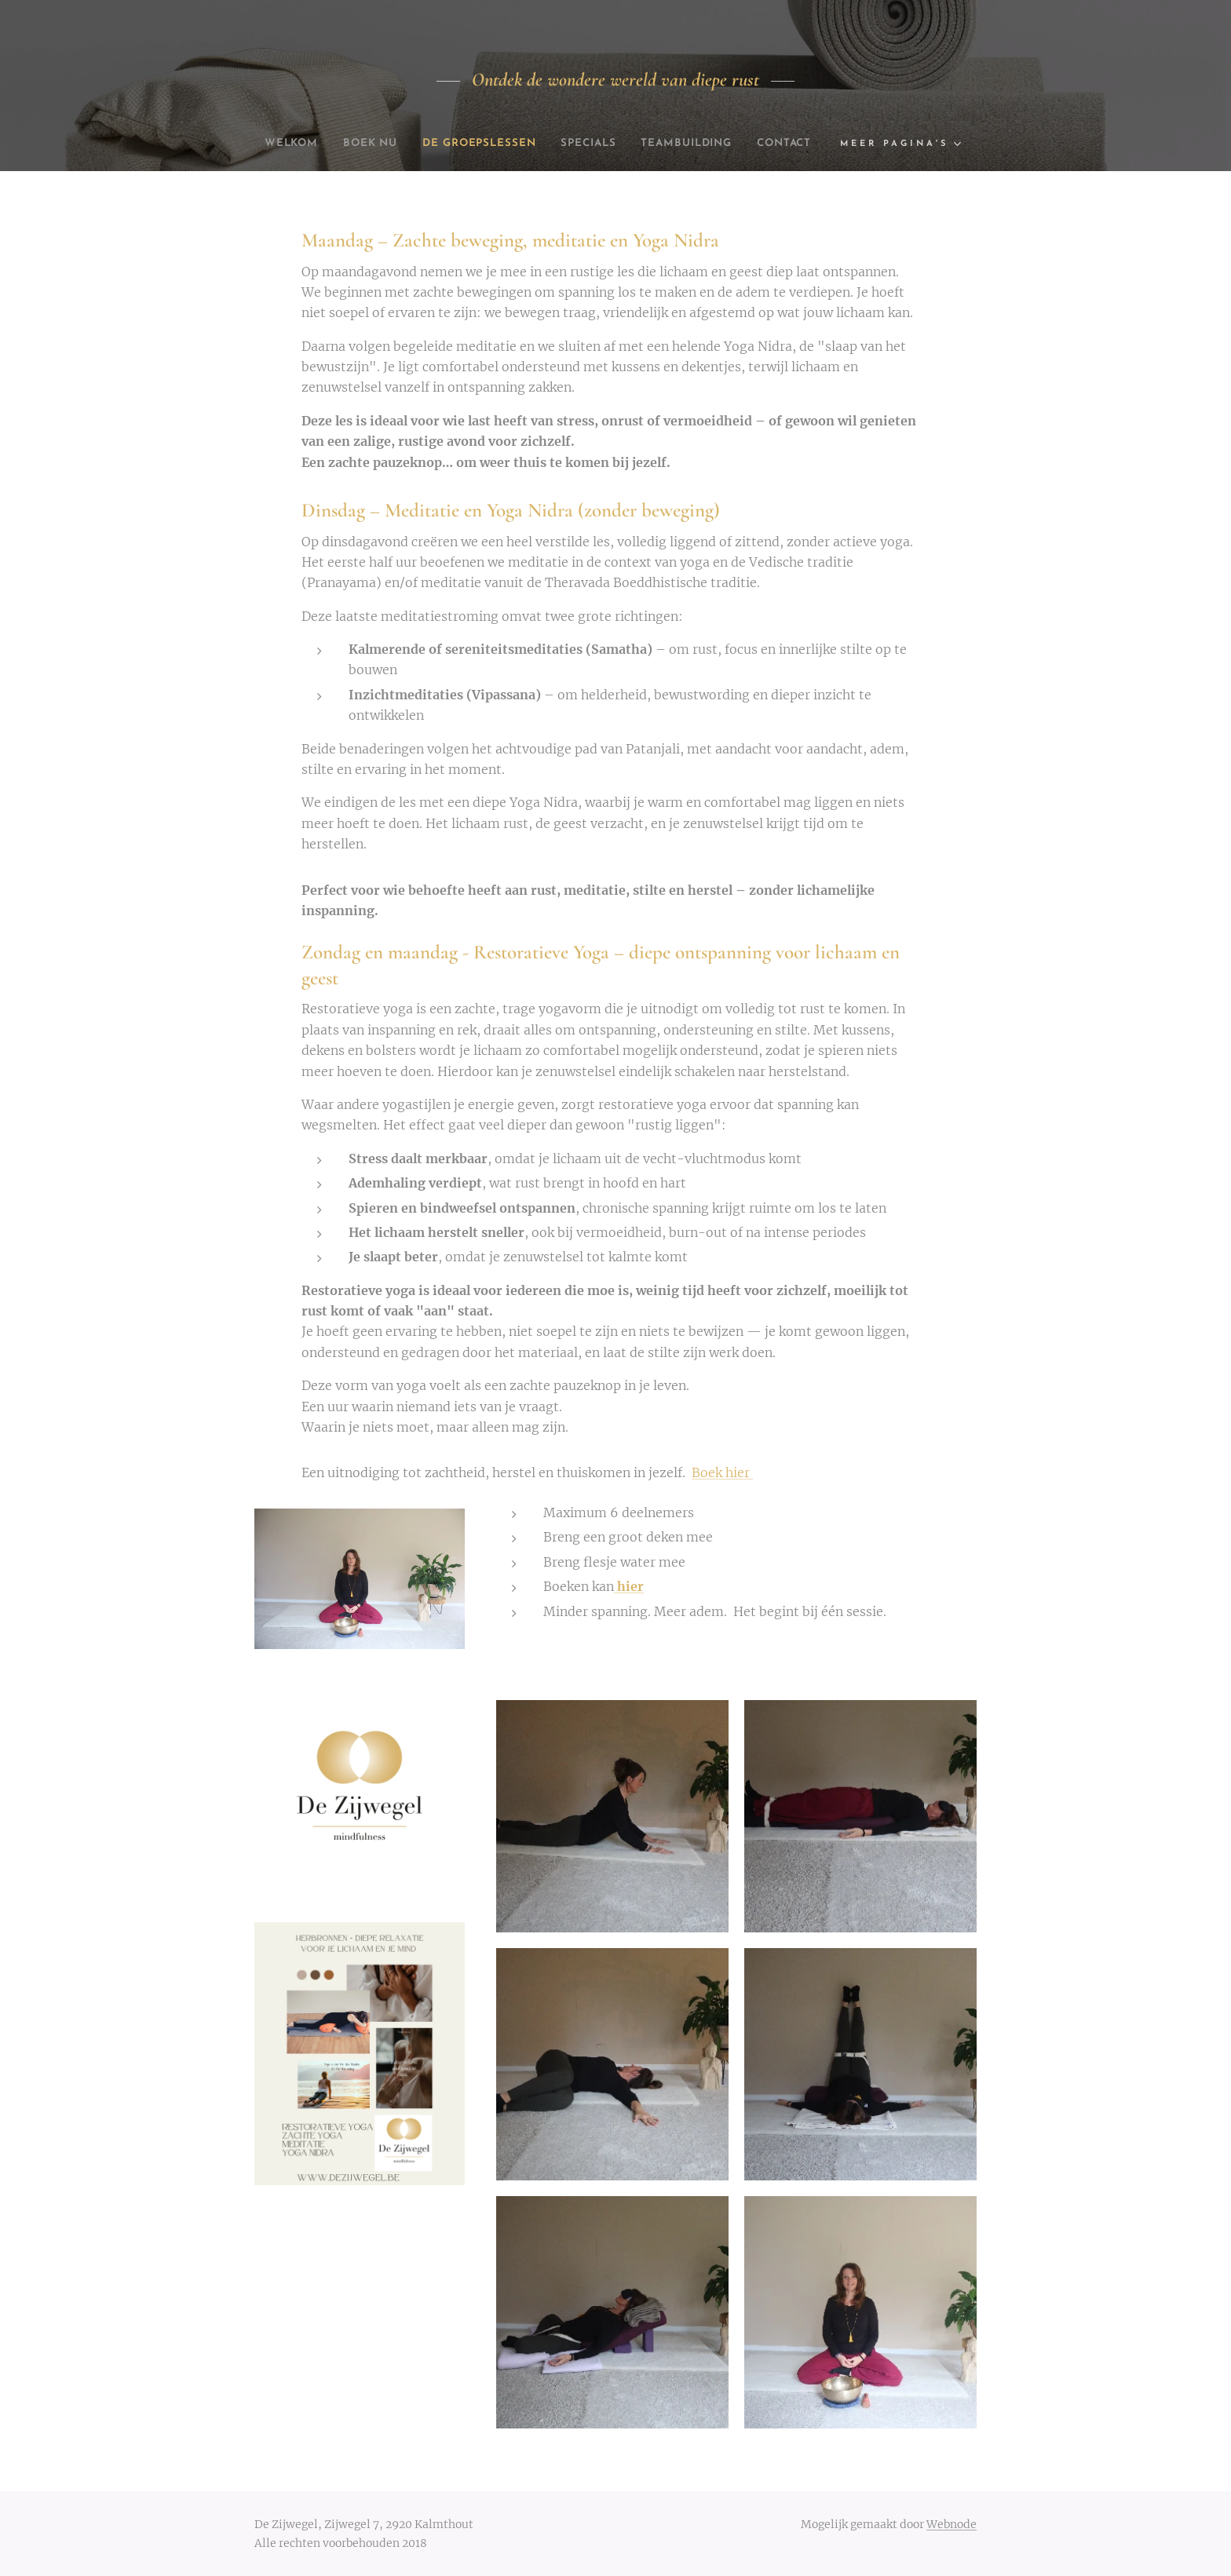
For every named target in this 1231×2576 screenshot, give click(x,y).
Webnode (951, 2524)
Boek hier (722, 1472)
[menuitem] (312, 143)
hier (629, 1586)
